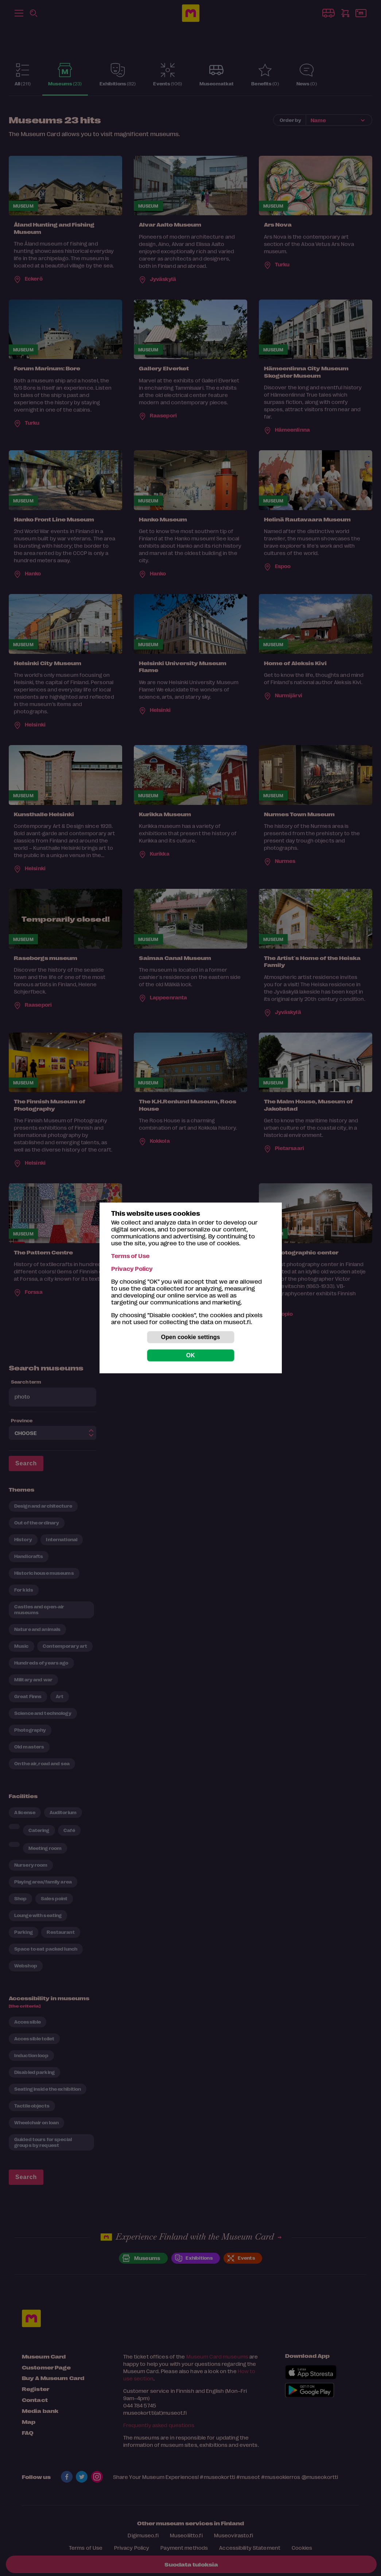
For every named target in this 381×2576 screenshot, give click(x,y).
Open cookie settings (190, 1337)
